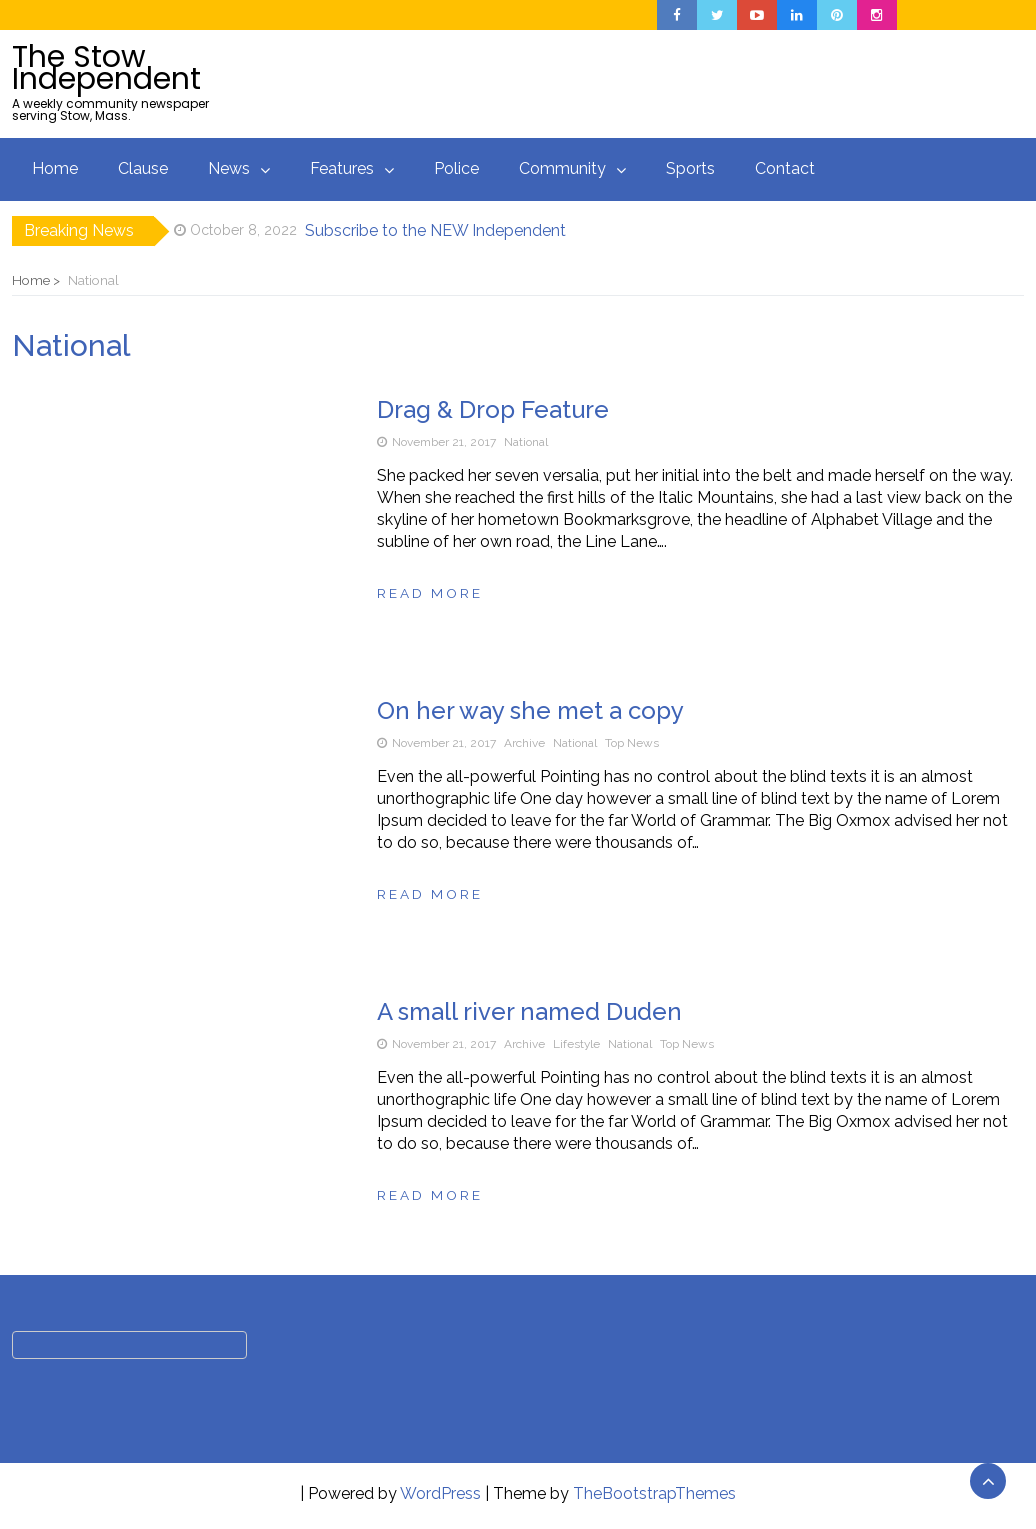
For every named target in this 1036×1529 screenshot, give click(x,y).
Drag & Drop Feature (493, 409)
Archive (524, 743)
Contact (785, 168)
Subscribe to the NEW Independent (435, 230)
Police (456, 168)
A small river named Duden (529, 1011)
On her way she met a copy (530, 710)
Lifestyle (576, 1044)
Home (55, 168)
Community (562, 168)
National (526, 442)
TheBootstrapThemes (654, 1493)
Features (342, 168)
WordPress (440, 1493)
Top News (632, 743)
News (229, 168)
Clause (143, 168)
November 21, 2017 (444, 442)
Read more (430, 593)
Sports (690, 168)
